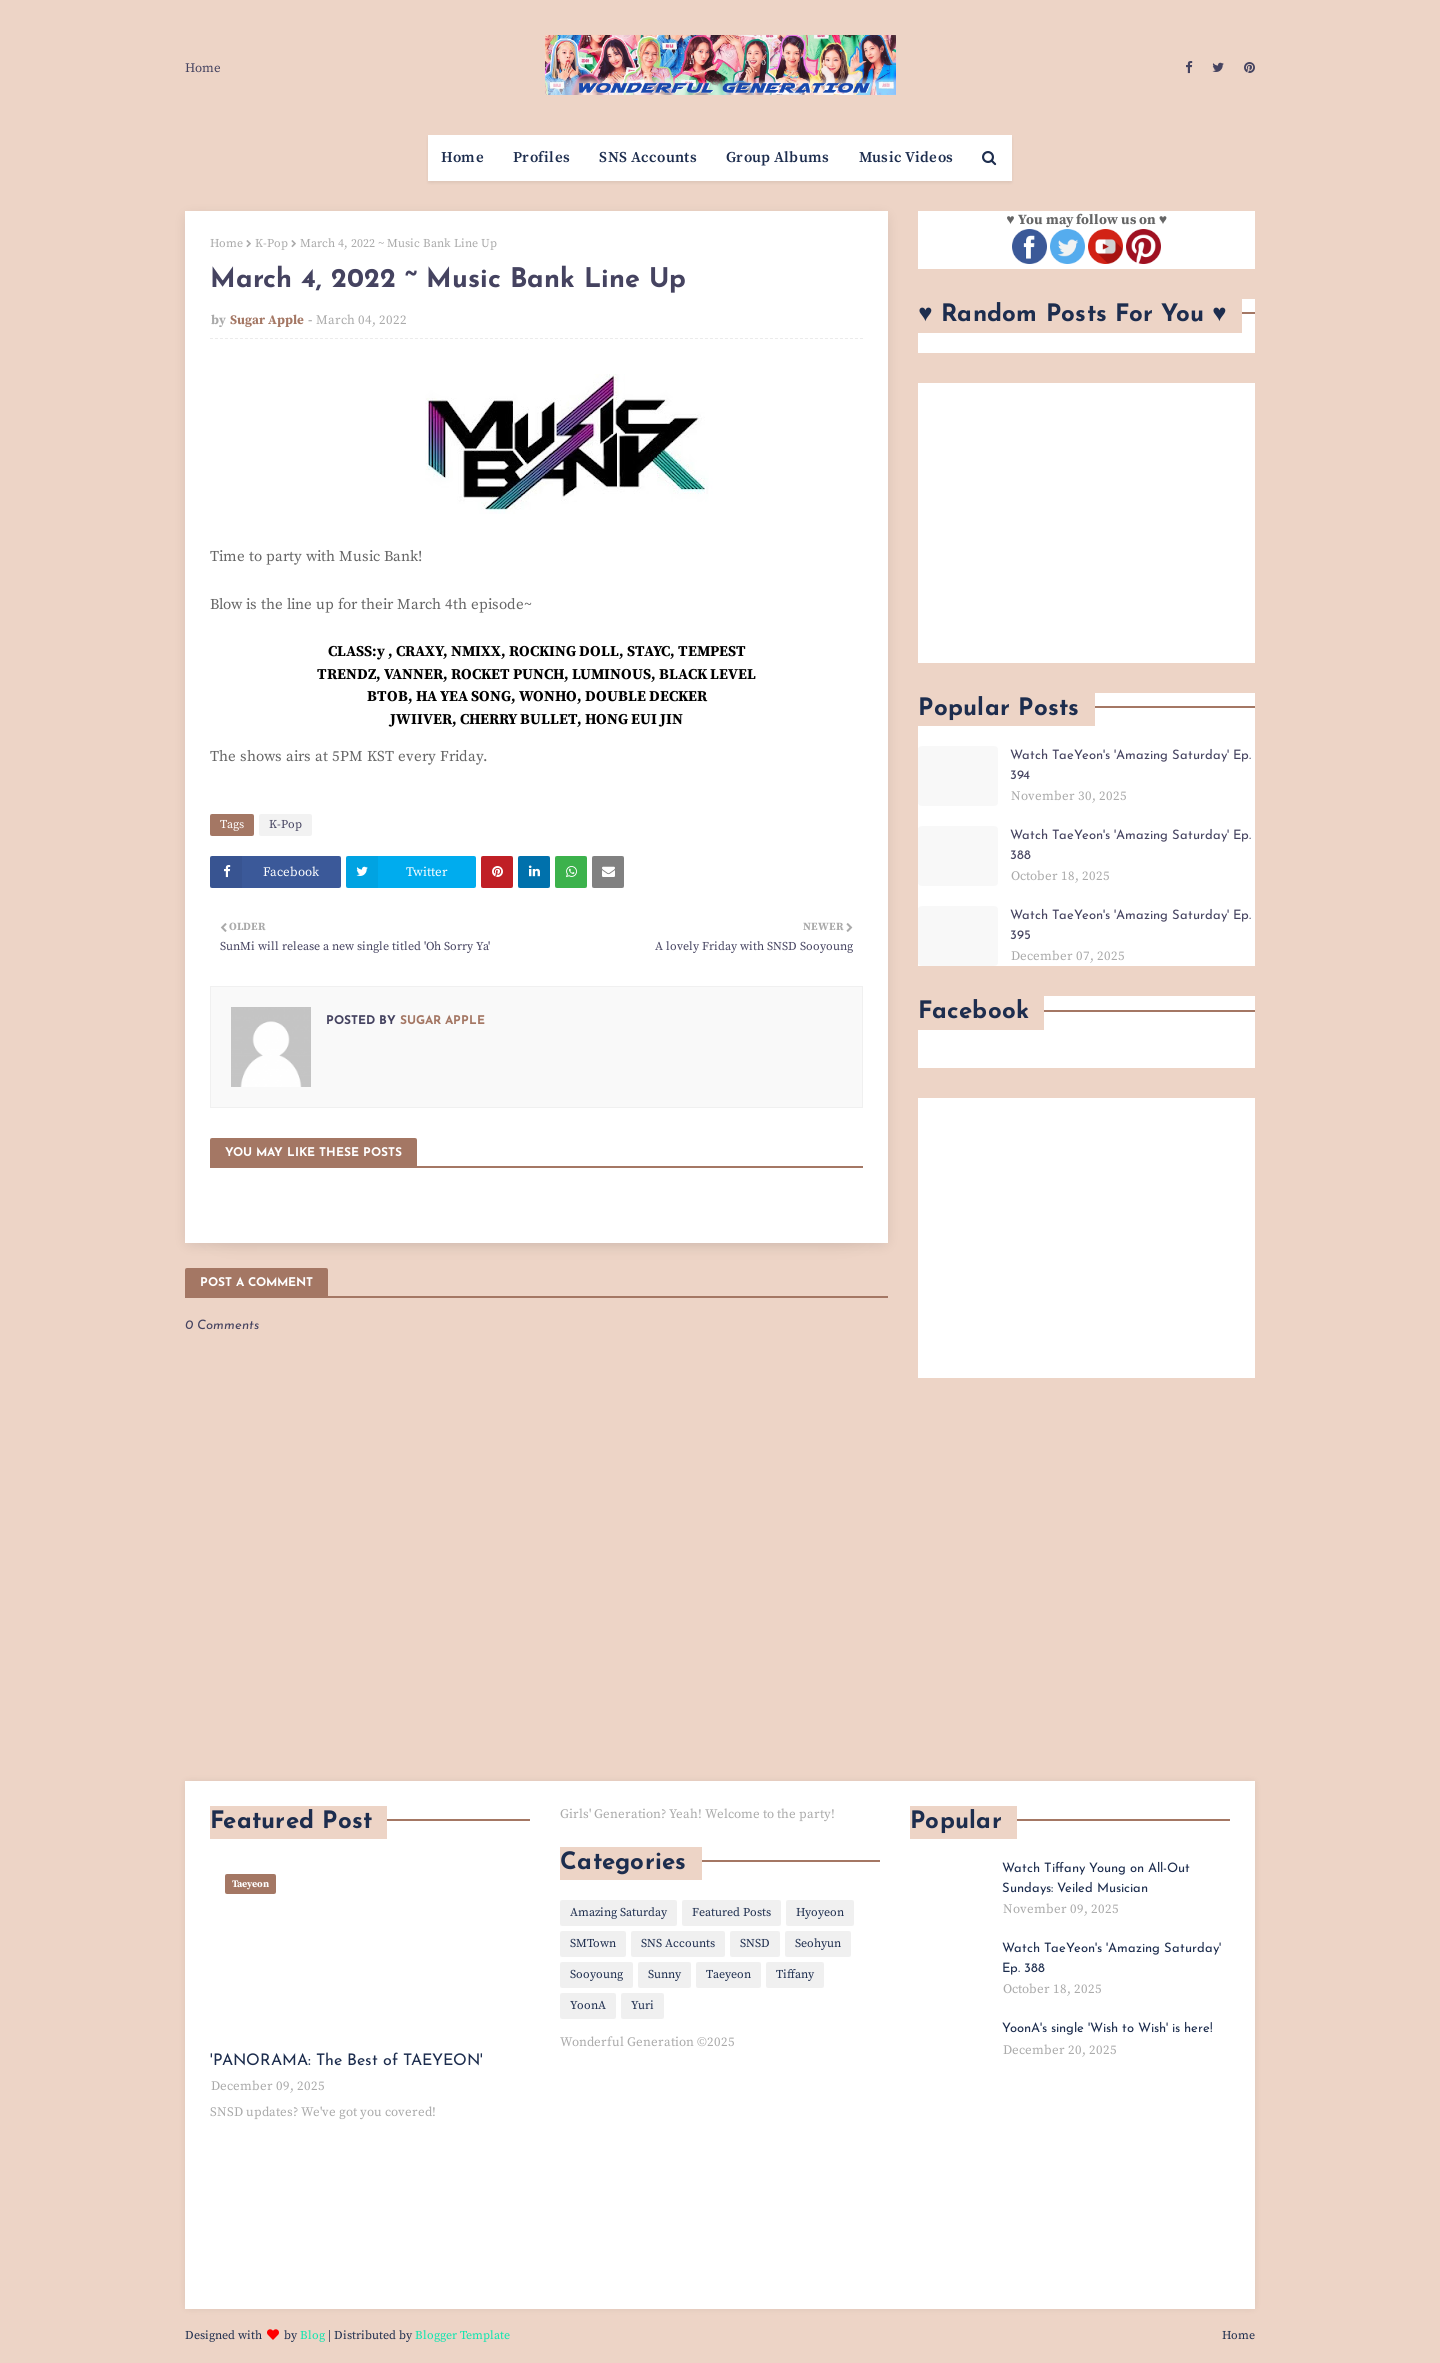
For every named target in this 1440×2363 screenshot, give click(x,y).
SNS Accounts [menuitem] (648, 157)
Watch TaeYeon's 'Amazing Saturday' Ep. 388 (1130, 845)
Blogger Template (462, 2335)
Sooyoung (596, 1974)
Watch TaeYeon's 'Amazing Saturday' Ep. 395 (1130, 925)
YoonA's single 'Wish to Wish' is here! (1107, 2028)
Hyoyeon (820, 1912)
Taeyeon (728, 1974)
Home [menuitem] (462, 157)
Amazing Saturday (618, 1912)
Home (203, 68)
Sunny (664, 1974)
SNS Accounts (678, 1943)
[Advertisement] (1086, 523)
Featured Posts (731, 1912)
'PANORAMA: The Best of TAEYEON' (346, 2061)
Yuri (642, 2005)
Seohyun (818, 1943)
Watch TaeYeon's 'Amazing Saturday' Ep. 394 (1130, 765)
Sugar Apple (267, 320)
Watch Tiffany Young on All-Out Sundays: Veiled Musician (1096, 1878)
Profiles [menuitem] (541, 157)
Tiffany (795, 1974)
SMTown (593, 1943)
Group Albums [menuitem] (778, 157)
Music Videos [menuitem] (906, 157)
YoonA (588, 2005)
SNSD (755, 1943)
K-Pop (271, 243)
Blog (312, 2335)
